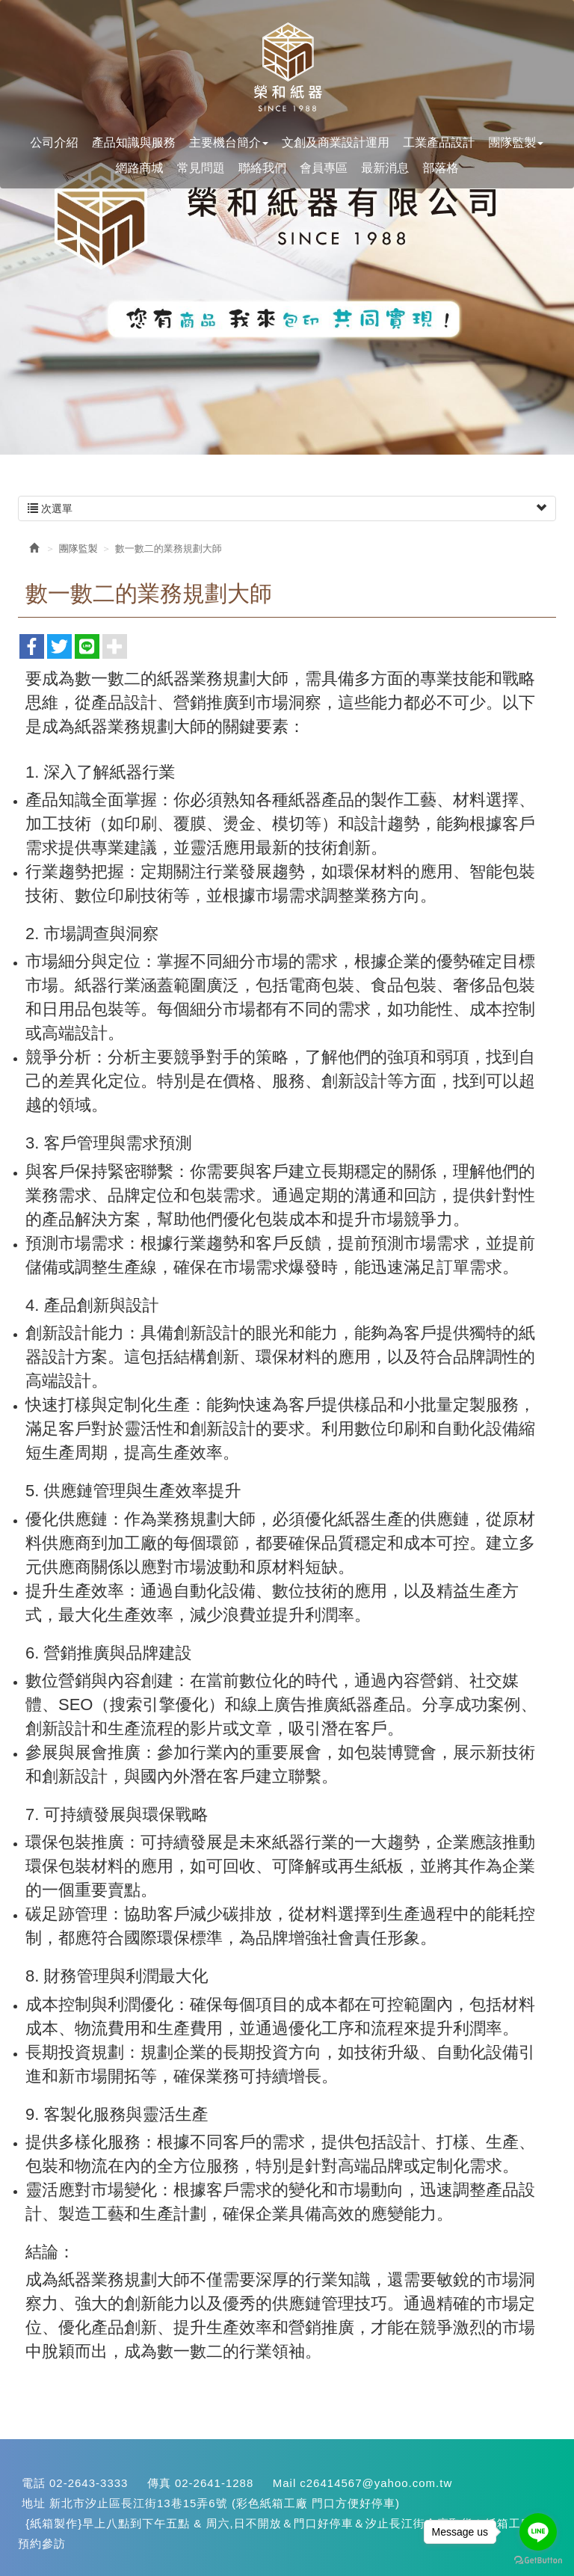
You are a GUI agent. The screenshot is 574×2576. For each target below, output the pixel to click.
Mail (285, 2483)
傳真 (159, 2483)
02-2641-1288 (214, 2483)
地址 (34, 2503)
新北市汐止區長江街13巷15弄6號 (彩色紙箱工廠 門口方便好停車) (224, 2503)
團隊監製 (78, 548)
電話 (34, 2483)
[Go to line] (538, 2532)
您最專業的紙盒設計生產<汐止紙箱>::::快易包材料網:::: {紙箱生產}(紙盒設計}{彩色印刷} (287, 68)
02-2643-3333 (88, 2483)
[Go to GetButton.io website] (538, 2561)
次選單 (287, 508)
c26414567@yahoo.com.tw (376, 2483)
